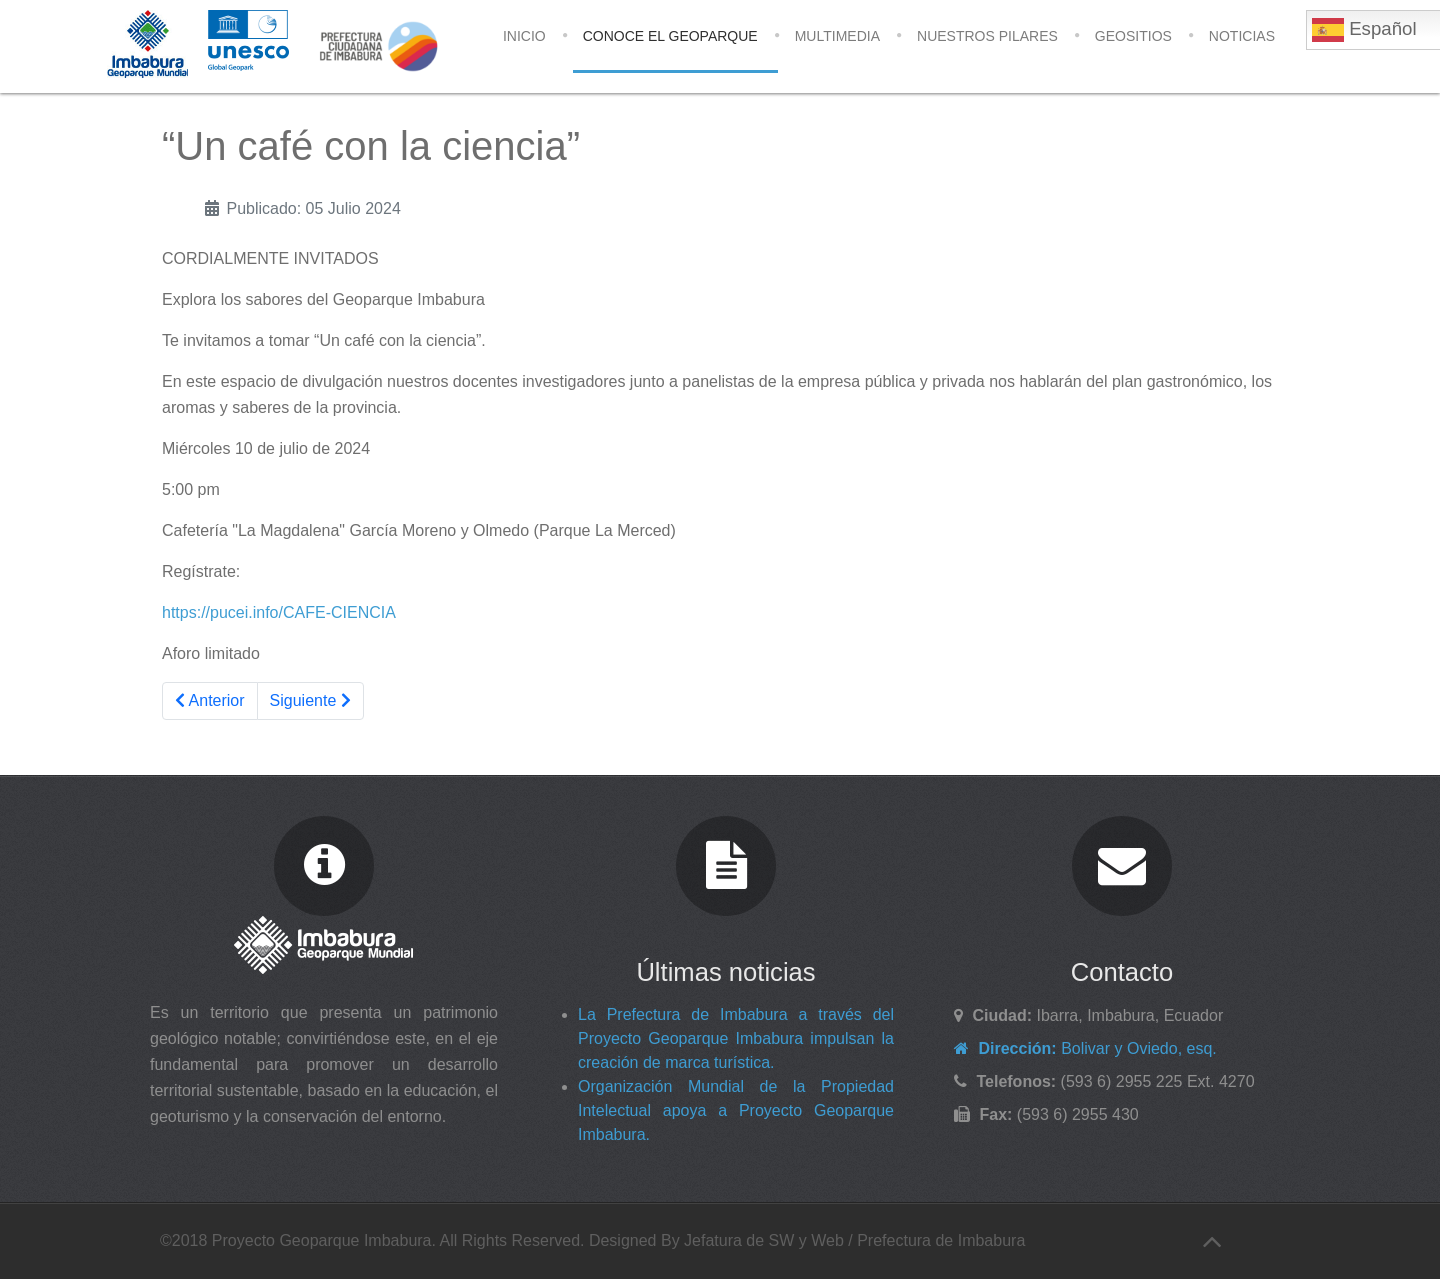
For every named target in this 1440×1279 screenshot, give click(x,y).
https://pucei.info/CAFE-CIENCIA (279, 612)
